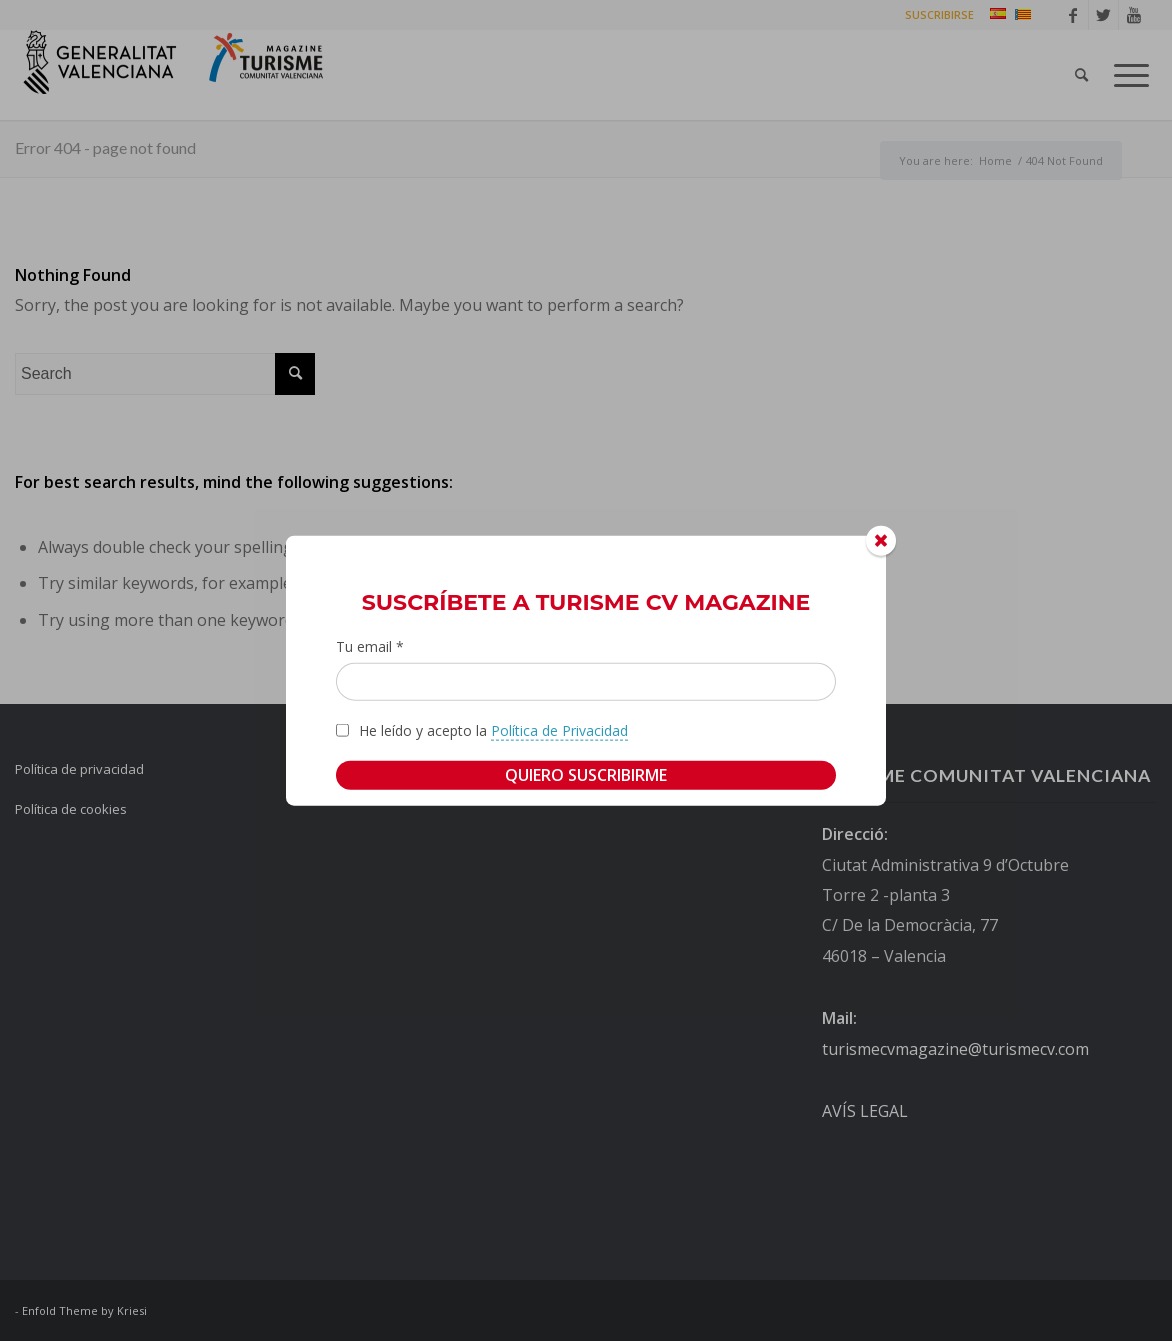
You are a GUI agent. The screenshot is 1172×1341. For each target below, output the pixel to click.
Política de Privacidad (559, 729)
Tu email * (370, 646)
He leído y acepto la (493, 730)
